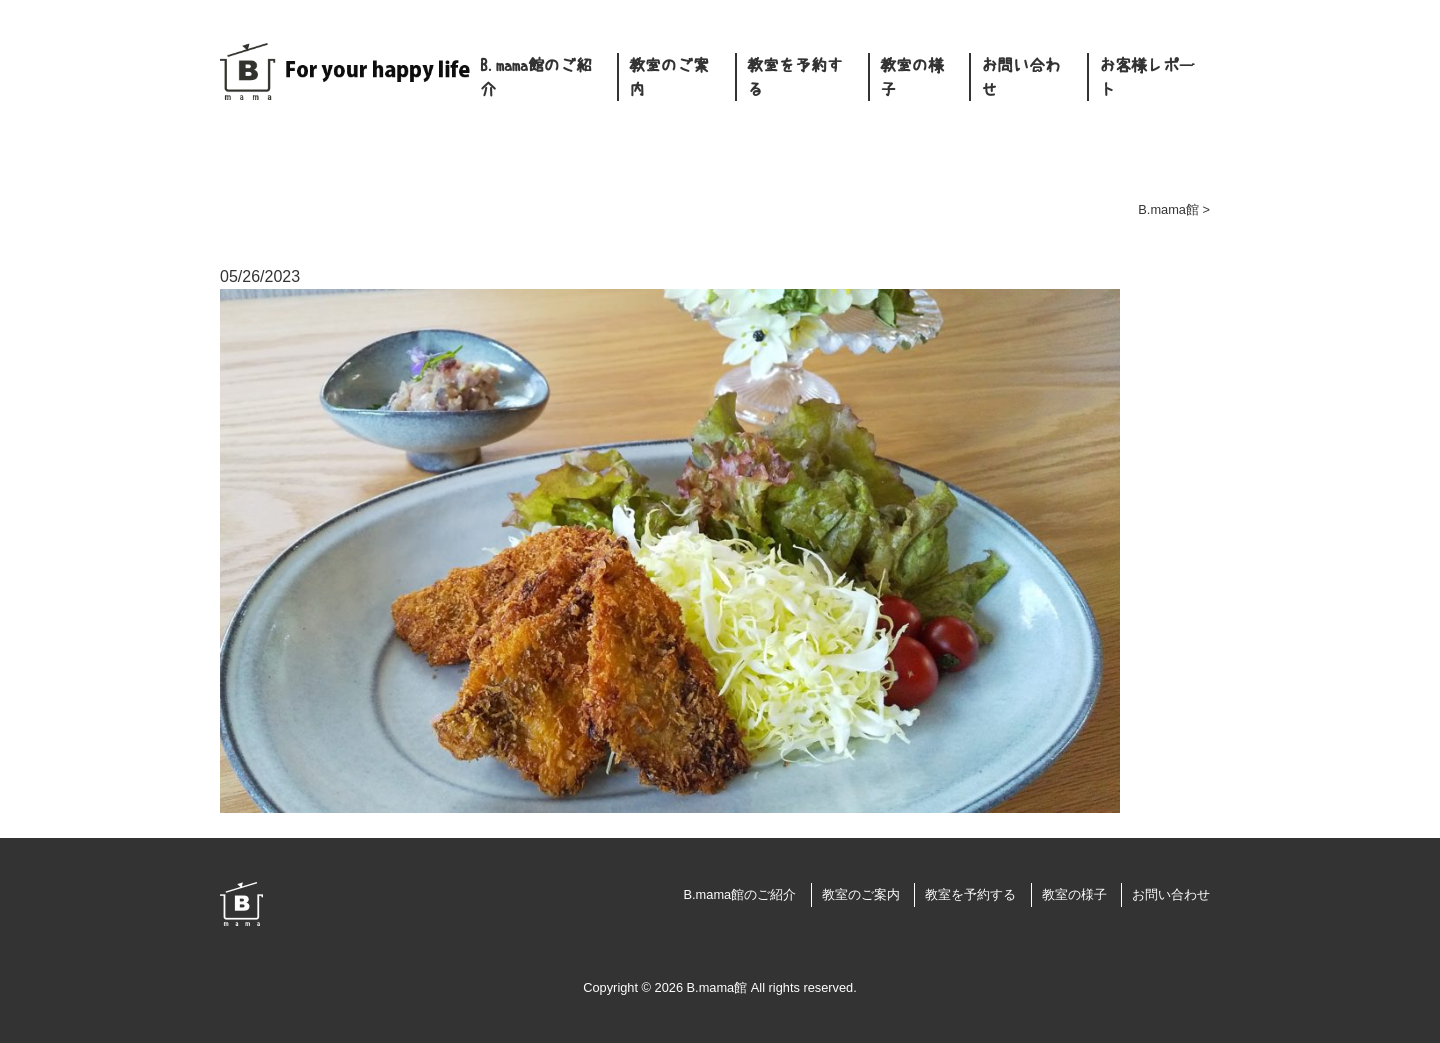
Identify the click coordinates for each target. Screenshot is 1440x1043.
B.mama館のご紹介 (536, 77)
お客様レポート (1147, 77)
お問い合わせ (1021, 77)
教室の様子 (912, 77)
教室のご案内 (669, 77)
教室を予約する (795, 77)
